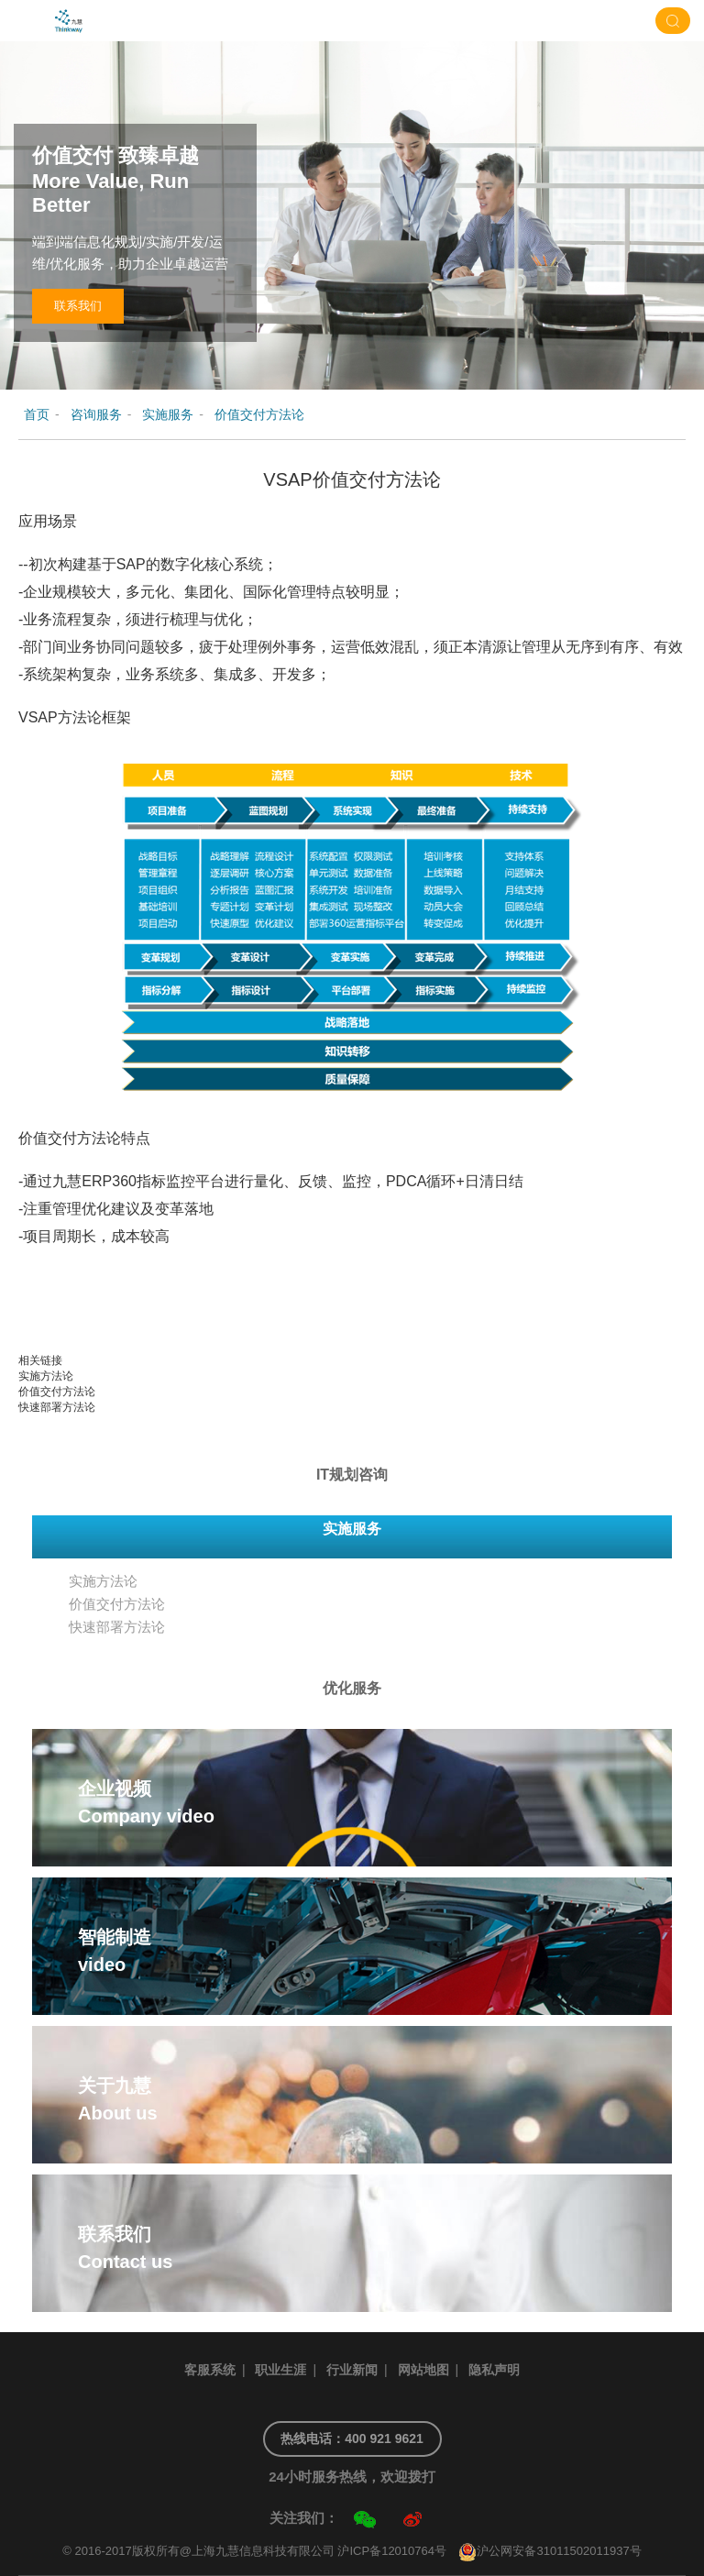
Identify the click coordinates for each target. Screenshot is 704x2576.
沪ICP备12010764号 (391, 2551)
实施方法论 (45, 1376)
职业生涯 (280, 2369)
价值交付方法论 (259, 414)
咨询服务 (96, 414)
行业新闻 (352, 2369)
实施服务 (167, 414)
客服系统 (210, 2369)
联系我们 (78, 306)
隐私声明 (494, 2369)
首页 (37, 414)
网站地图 (423, 2369)
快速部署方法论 (56, 1407)
